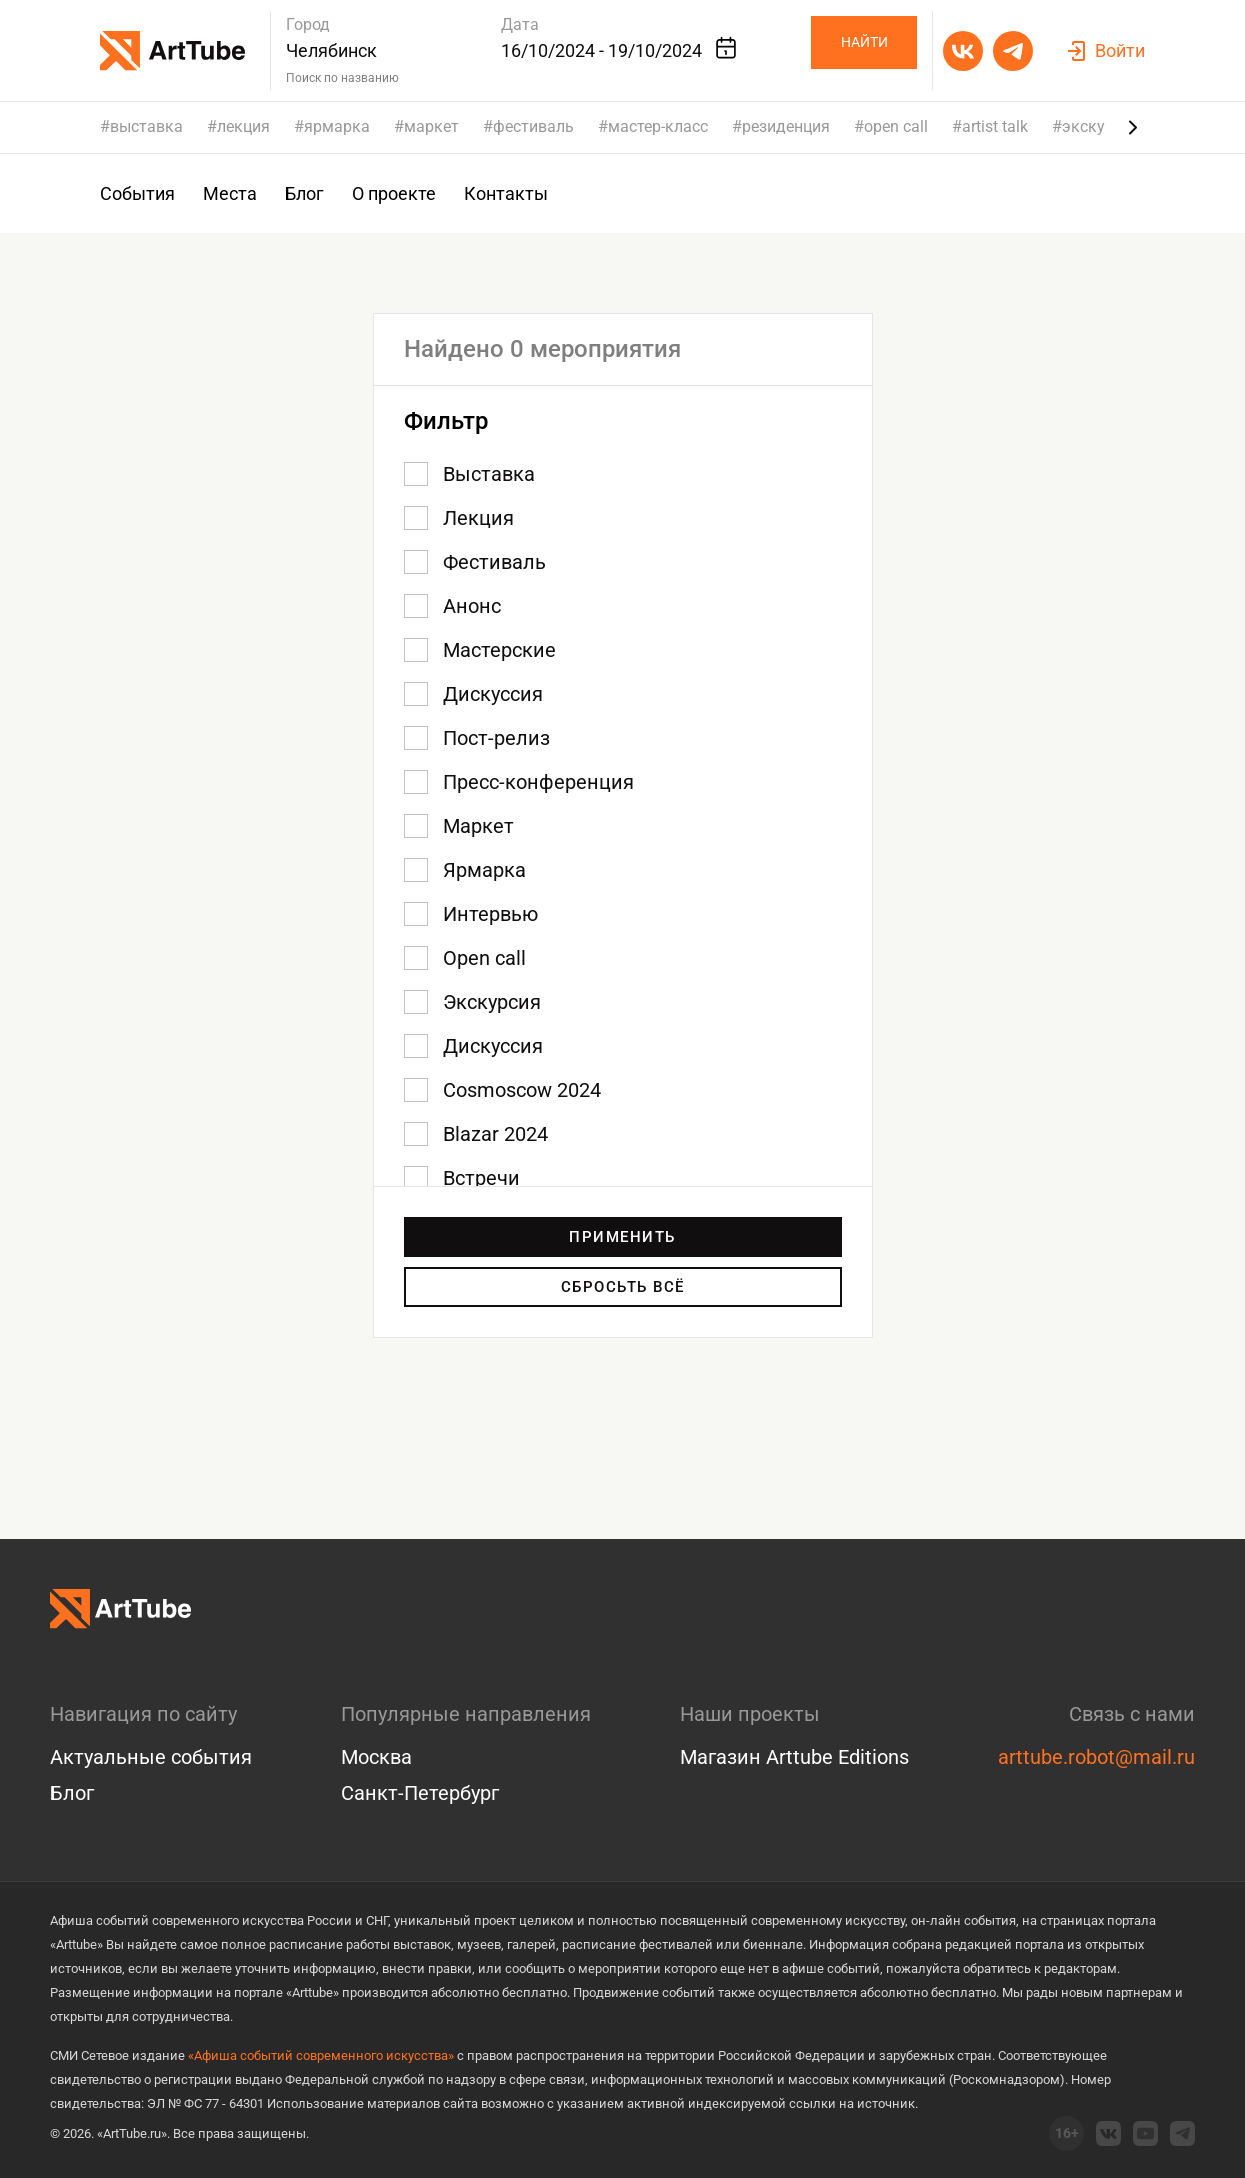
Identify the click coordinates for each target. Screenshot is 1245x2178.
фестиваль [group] (533, 127)
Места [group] (230, 193)
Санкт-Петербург (420, 1793)
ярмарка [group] (337, 127)
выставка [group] (146, 127)
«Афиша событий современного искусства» (321, 2055)
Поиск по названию (342, 78)
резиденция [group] (786, 127)
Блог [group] (304, 193)
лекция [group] (243, 127)
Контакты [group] (506, 193)
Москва (376, 1757)
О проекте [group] (394, 193)
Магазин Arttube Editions (794, 1757)
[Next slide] (1133, 127)
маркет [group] (431, 127)
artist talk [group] (995, 127)
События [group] (137, 193)
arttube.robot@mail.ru (1096, 1757)
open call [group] (896, 127)
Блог (72, 1793)
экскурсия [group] (1101, 127)
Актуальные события (151, 1757)
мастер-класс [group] (658, 127)
